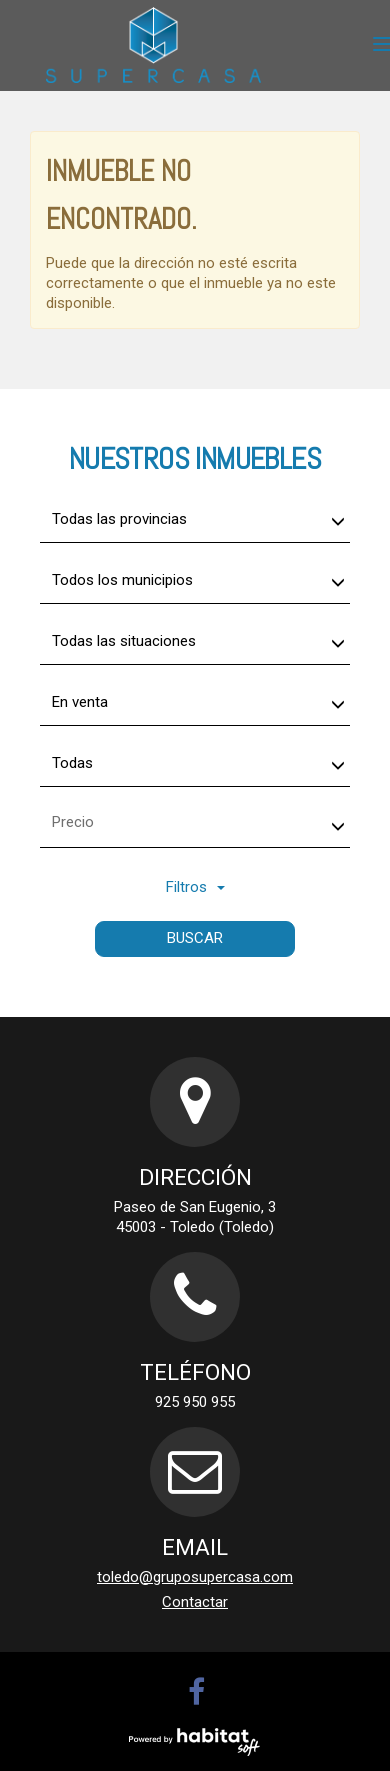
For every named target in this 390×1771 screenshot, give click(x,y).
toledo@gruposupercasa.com (195, 1577)
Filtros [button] (195, 887)
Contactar (195, 1602)
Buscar (195, 938)
